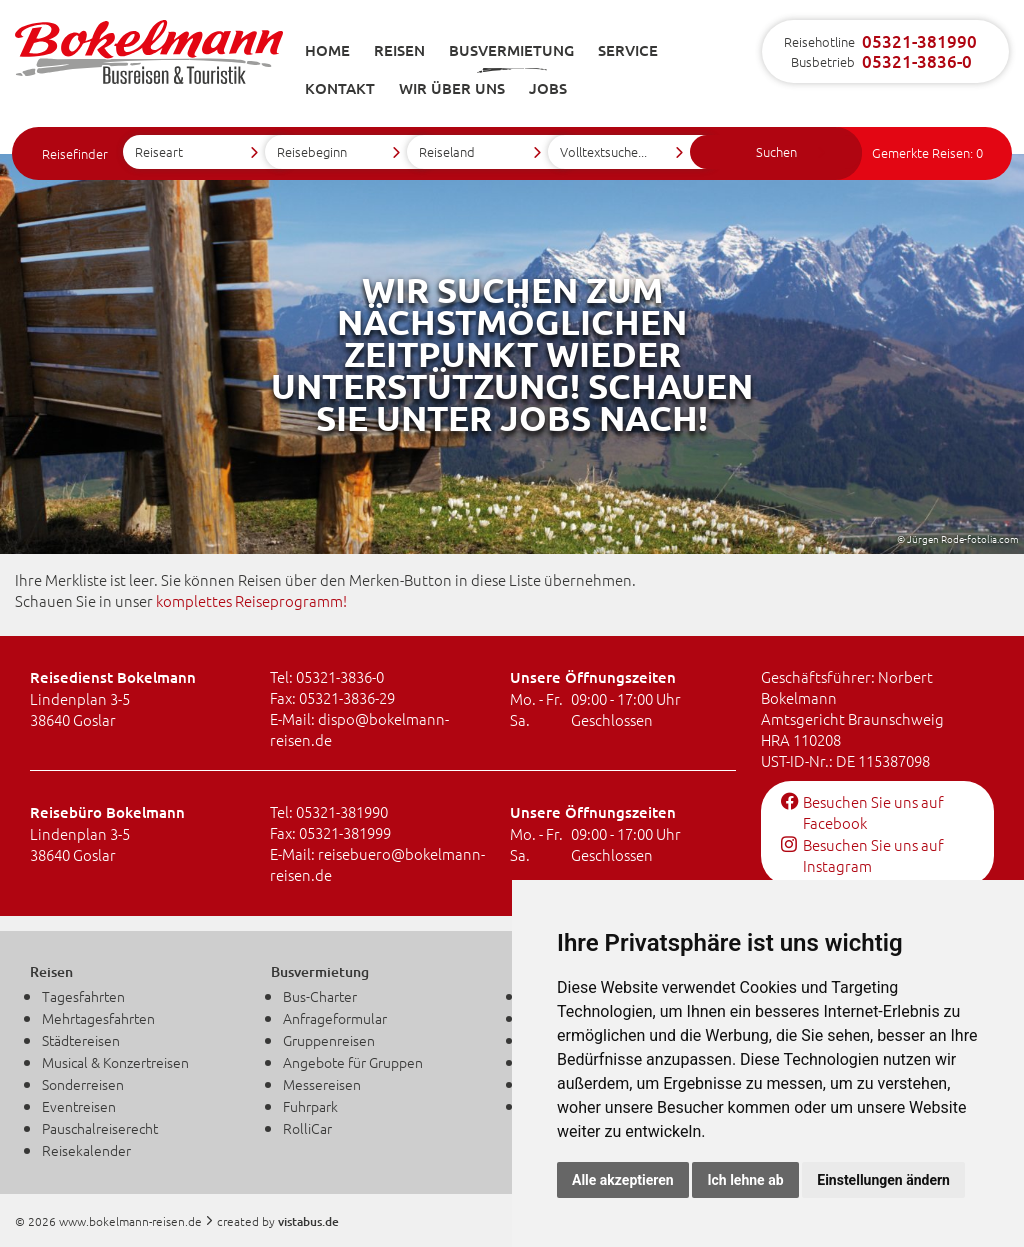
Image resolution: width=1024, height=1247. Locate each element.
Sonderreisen (83, 1084)
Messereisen (322, 1084)
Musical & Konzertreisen (115, 1062)
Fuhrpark (310, 1106)
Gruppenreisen (329, 1040)
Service (628, 50)
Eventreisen (79, 1106)
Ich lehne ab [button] (745, 1180)
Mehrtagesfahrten (98, 1018)
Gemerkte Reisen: (927, 152)
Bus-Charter (320, 996)
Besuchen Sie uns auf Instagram (862, 855)
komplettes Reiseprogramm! (251, 600)
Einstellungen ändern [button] (883, 1180)
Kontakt (340, 88)
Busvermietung (511, 50)
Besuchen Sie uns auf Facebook (862, 812)
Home (327, 50)
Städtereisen (81, 1040)
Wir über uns (452, 88)
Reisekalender (86, 1150)
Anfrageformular (335, 1018)
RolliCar (307, 1128)
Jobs (548, 88)
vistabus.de (308, 1221)
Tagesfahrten (83, 996)
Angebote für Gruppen (353, 1062)
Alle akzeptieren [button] (623, 1180)
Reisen (399, 50)
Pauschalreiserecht (100, 1128)
